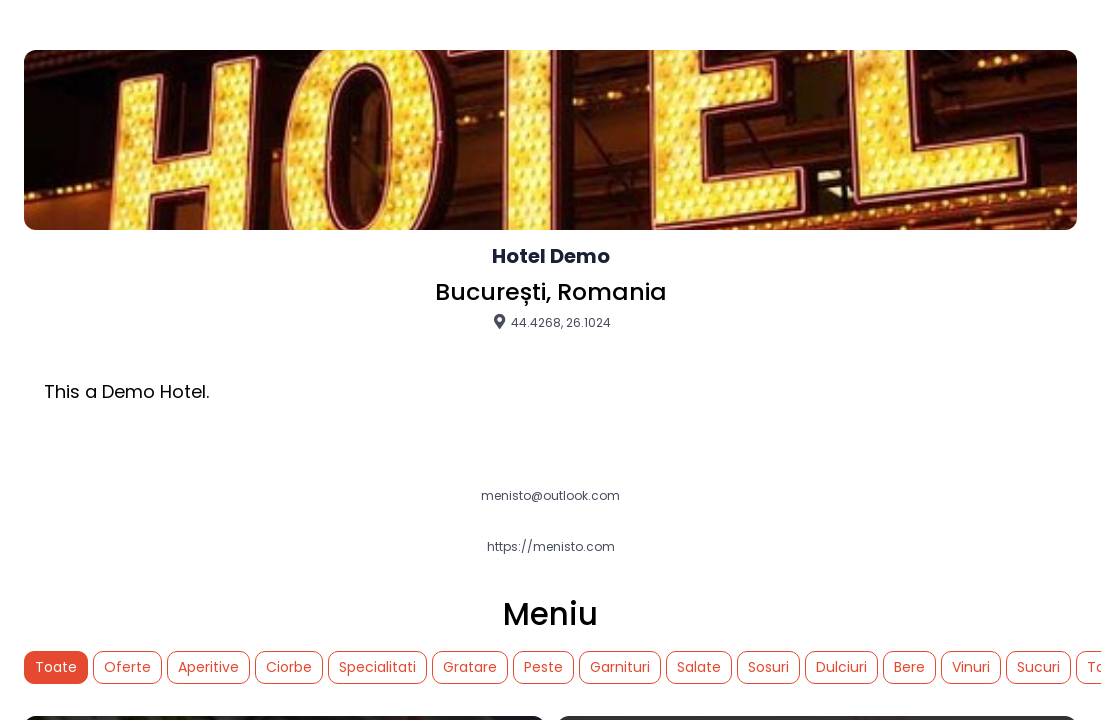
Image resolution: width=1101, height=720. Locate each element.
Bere (909, 667)
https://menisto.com (551, 547)
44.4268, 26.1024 (551, 322)
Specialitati (377, 667)
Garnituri (620, 667)
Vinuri (971, 667)
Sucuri (1038, 667)
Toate (56, 667)
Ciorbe (289, 667)
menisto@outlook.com (550, 496)
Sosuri (768, 667)
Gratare (470, 667)
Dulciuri (841, 667)
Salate (699, 667)
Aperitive (208, 667)
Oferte (127, 667)
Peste (543, 667)
